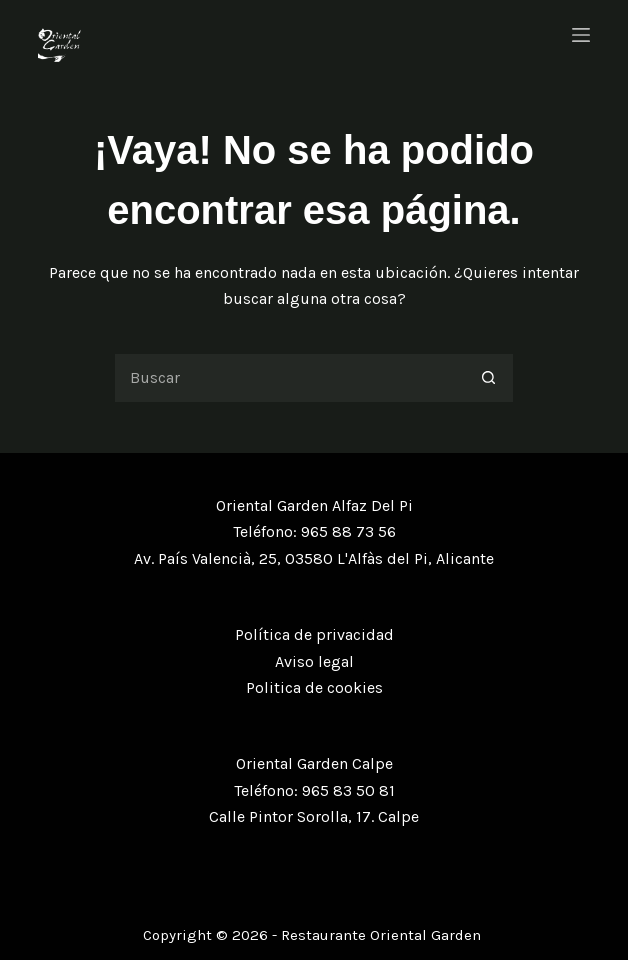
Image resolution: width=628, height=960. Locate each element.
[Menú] (581, 35)
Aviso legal (314, 661)
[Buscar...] (289, 378)
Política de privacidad (314, 634)
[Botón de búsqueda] (489, 378)
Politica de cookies (314, 687)
